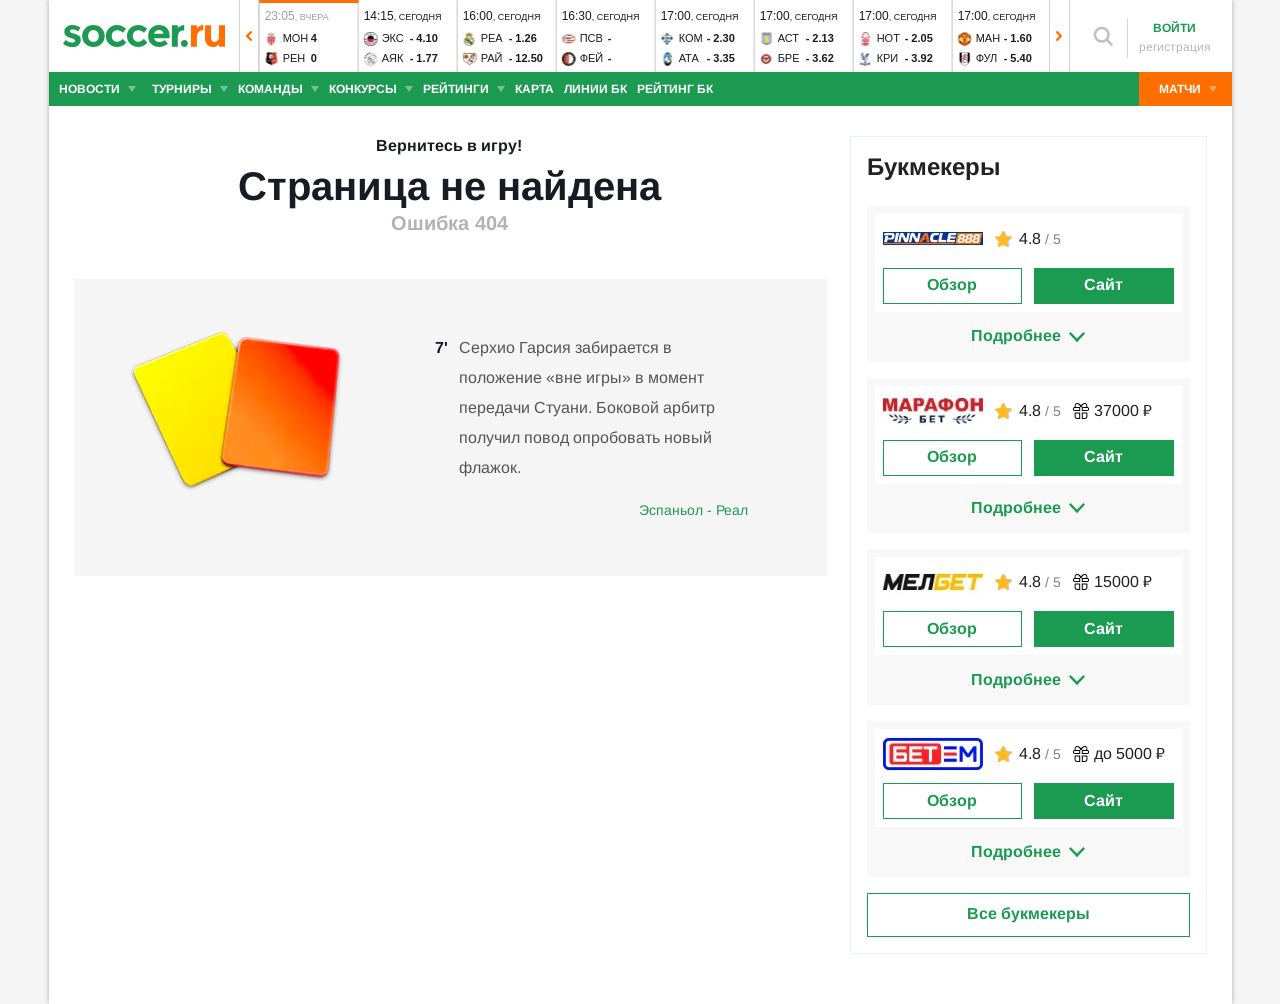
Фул (986, 58)
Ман (987, 38)
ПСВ (590, 38)
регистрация (1175, 47)
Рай (491, 58)
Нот (887, 38)
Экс (392, 38)
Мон (295, 38)
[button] (249, 36)
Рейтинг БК (675, 89)
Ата (688, 58)
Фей (591, 58)
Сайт (1103, 284)
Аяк (392, 58)
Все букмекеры (1028, 913)
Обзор (952, 284)
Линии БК (595, 89)
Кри (887, 58)
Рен (293, 58)
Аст (787, 38)
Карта (534, 89)
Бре (788, 58)
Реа (491, 38)
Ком (690, 38)
